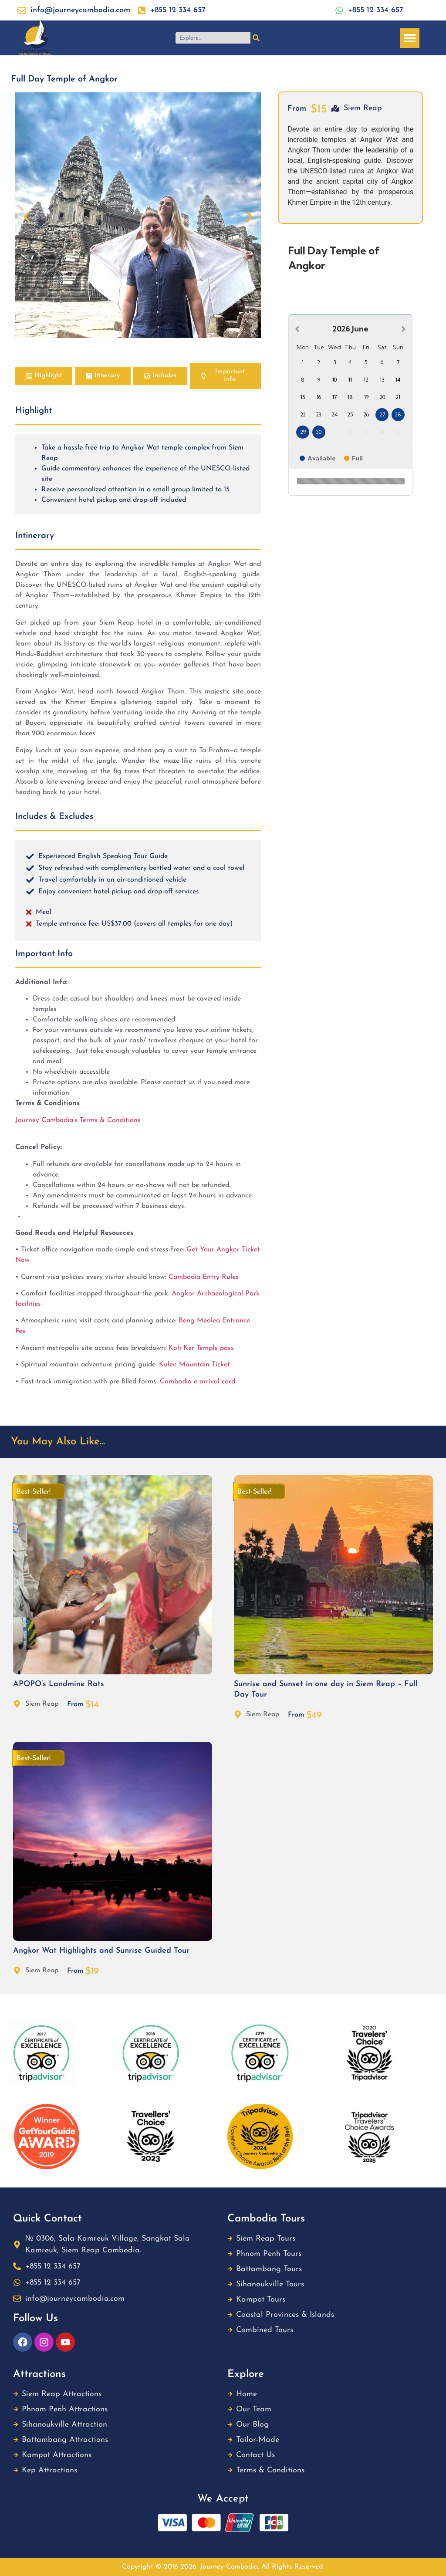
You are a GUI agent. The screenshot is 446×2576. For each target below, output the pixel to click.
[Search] (256, 38)
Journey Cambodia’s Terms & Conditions (79, 1120)
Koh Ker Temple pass (201, 1348)
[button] (409, 38)
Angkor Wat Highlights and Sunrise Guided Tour (101, 1951)
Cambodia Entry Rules (204, 1277)
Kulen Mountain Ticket (194, 1364)
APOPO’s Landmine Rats (58, 1684)
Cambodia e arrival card (197, 1381)
